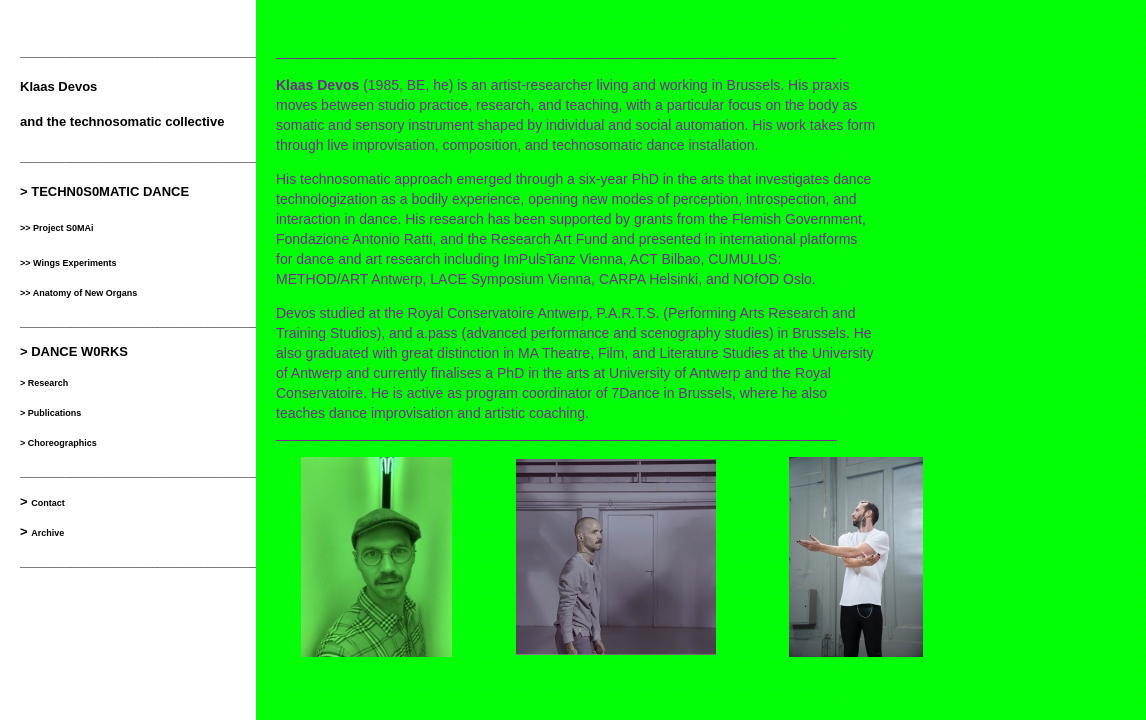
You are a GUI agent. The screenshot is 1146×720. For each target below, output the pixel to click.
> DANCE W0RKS (74, 351)
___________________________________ (146, 561)
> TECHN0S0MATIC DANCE (104, 191)
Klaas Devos (58, 86)
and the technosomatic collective (122, 121)
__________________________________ (143, 51)
